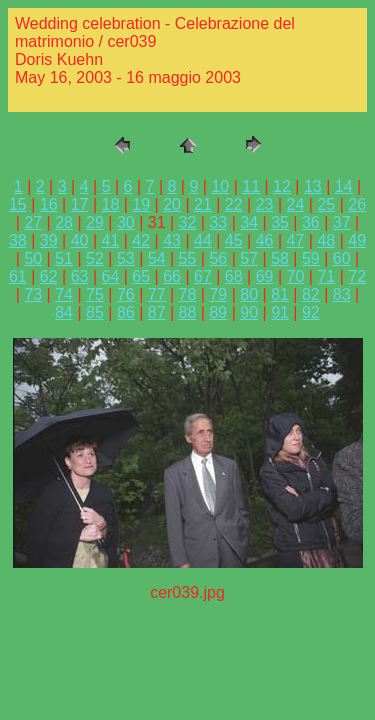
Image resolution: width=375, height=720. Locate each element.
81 (280, 294)
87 (157, 312)
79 (218, 294)
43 (172, 240)
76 (126, 294)
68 (234, 276)
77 (157, 294)
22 (234, 204)
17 (80, 204)
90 (249, 312)
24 (296, 204)
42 (141, 240)
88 (188, 312)
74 (64, 294)
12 (282, 186)
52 (95, 258)
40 (80, 240)
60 (342, 258)
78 (188, 294)
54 (157, 258)
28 (64, 222)
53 (126, 258)
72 (357, 276)
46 (265, 240)
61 (18, 276)
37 (342, 222)
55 (188, 258)
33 (218, 222)
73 (33, 294)
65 (141, 276)
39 (49, 240)
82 (311, 294)
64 (110, 276)
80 (249, 294)
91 (280, 312)
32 (188, 222)
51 (64, 258)
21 (203, 204)
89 (218, 312)
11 (251, 186)
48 (326, 240)
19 (141, 204)
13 (313, 186)
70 (296, 276)
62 (49, 276)
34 (249, 222)
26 (357, 204)
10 (220, 186)
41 (110, 240)
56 (218, 258)
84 (64, 312)
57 (249, 258)
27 (33, 222)
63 (80, 276)
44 (203, 240)
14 (344, 186)
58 (280, 258)
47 (296, 240)
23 (265, 204)
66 (172, 276)
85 (95, 312)
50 (33, 258)
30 (126, 222)
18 (110, 204)
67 (203, 276)
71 (326, 276)
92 (311, 312)
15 (18, 204)
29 (95, 222)
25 (326, 204)
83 (342, 294)
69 (265, 276)
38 (18, 240)
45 (234, 240)
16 (49, 204)
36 (311, 222)
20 (172, 204)
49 (357, 240)
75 (95, 294)
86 (126, 312)
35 (280, 222)
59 (311, 258)
